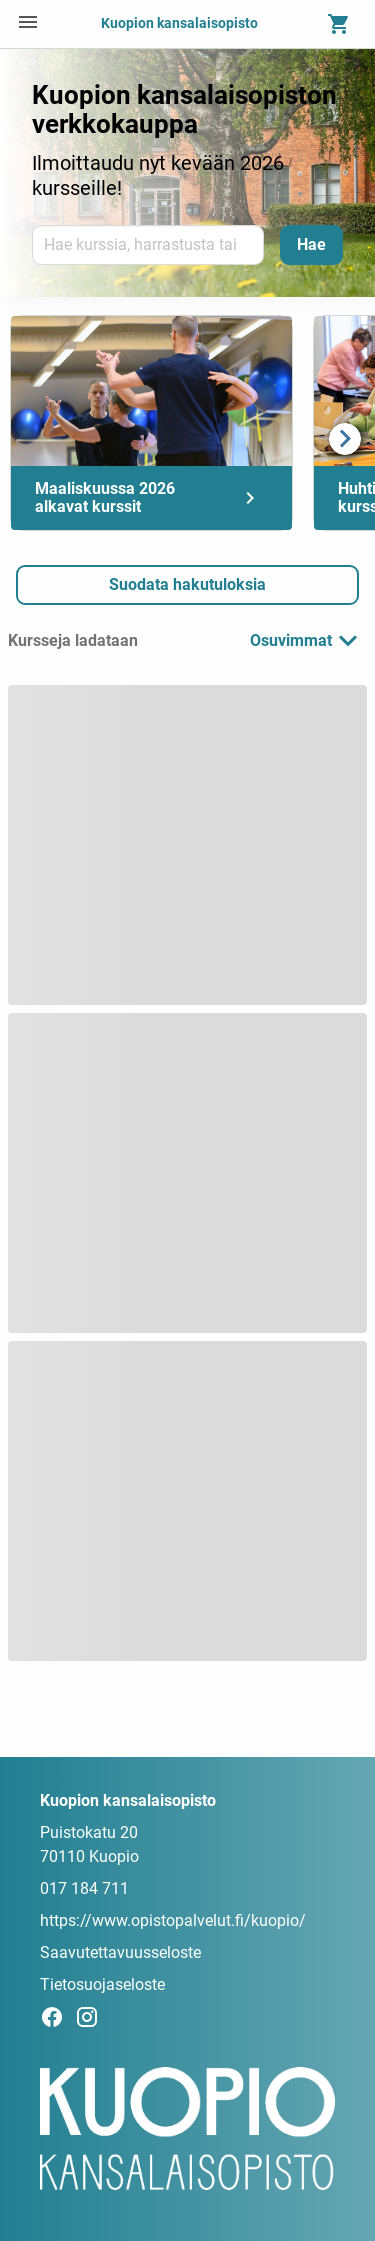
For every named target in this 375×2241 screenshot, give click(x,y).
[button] (187, 585)
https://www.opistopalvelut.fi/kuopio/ (173, 1920)
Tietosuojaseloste (102, 1984)
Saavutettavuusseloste (120, 1952)
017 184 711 (84, 1888)
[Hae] (311, 245)
